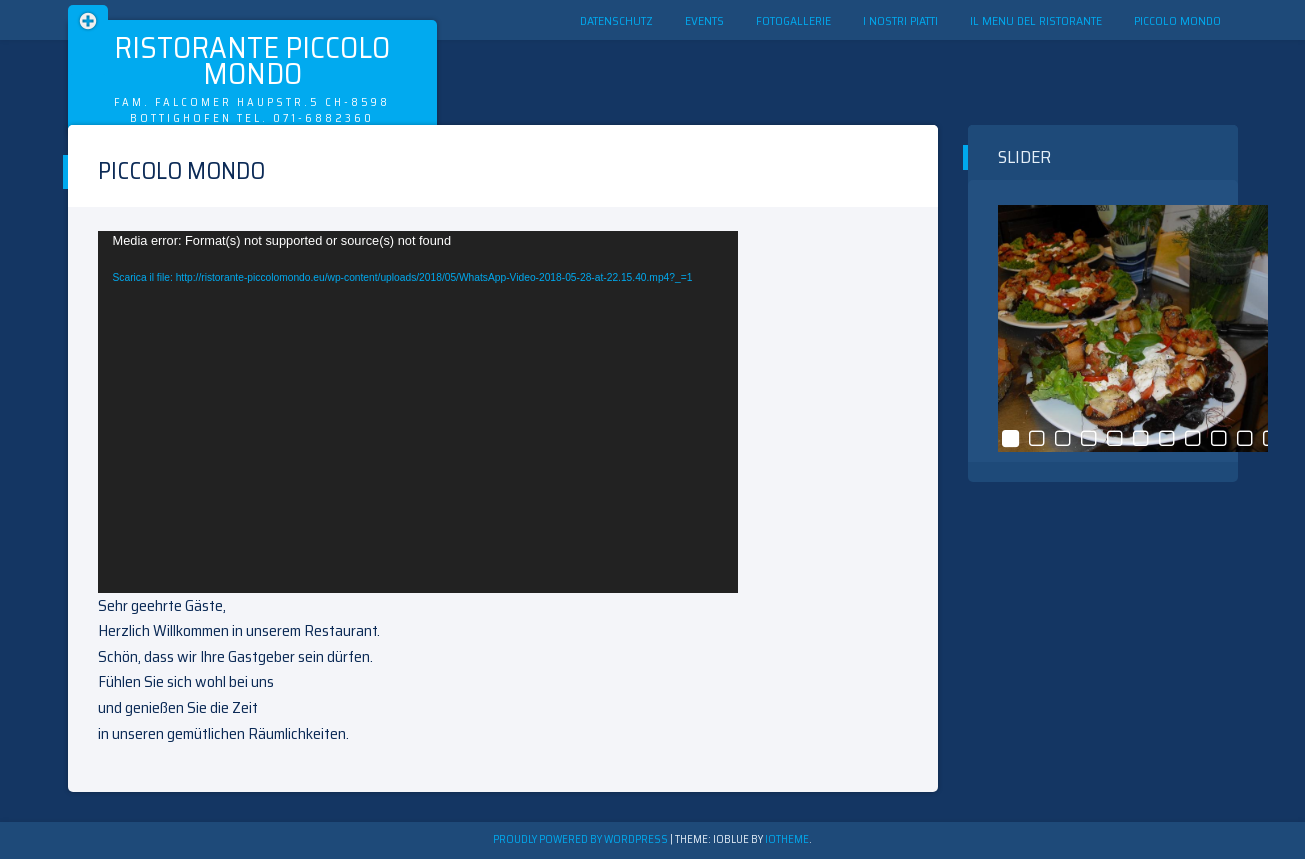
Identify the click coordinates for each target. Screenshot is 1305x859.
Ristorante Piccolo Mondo (252, 60)
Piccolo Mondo (1177, 20)
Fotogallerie (793, 20)
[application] (418, 412)
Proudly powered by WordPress (581, 839)
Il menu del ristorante (1036, 20)
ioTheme (787, 839)
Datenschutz (616, 20)
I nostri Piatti (900, 20)
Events (704, 20)
